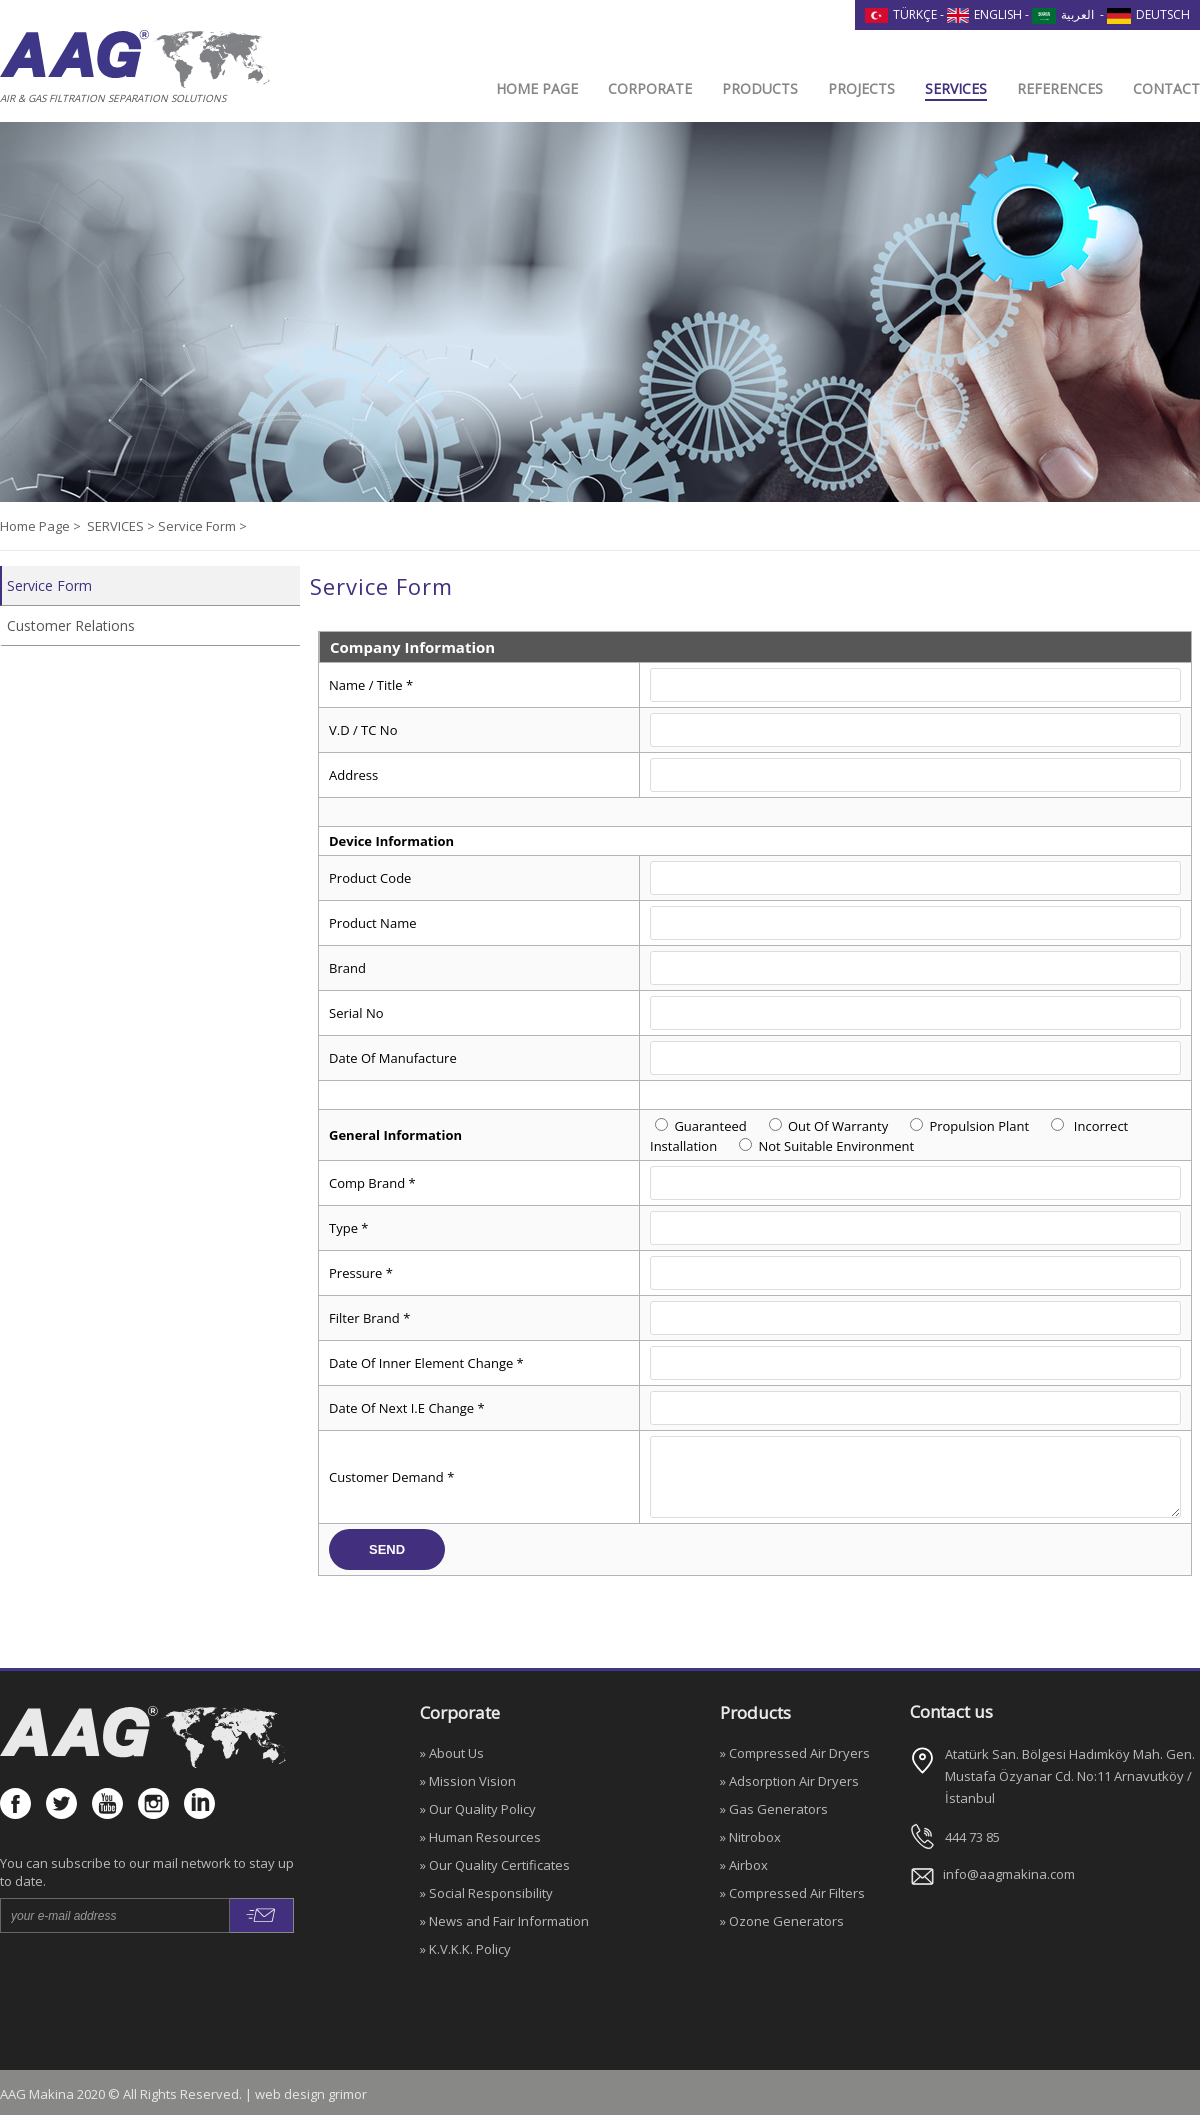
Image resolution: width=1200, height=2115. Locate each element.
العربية (1063, 14)
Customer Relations (71, 625)
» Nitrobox (750, 1837)
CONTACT (1166, 88)
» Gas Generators (774, 1809)
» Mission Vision (468, 1781)
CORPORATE (650, 88)
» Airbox (744, 1865)
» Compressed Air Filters (792, 1893)
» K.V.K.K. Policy (465, 1949)
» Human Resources (480, 1837)
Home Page (36, 526)
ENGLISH (985, 14)
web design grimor (311, 2094)
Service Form (49, 585)
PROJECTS (861, 88)
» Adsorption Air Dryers (789, 1781)
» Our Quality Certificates (495, 1865)
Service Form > (202, 526)
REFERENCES (1060, 88)
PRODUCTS (760, 88)
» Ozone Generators (782, 1921)
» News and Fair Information (504, 1921)
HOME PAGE (537, 88)
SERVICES (956, 88)
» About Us (452, 1753)
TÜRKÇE (901, 14)
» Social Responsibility (486, 1893)
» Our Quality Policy (478, 1809)
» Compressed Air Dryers (795, 1753)
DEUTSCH (1148, 14)
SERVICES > (122, 526)
